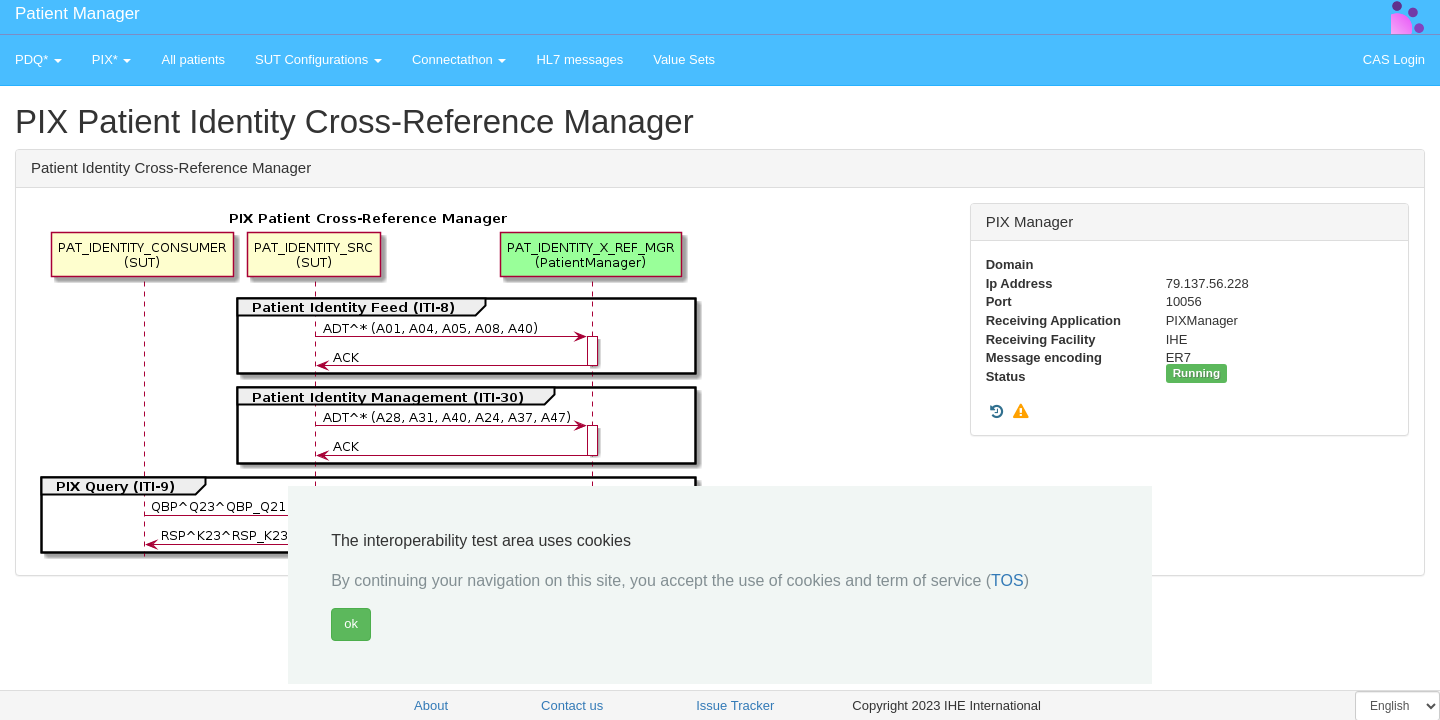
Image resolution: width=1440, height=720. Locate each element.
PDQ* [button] (38, 59)
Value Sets (684, 59)
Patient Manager (77, 13)
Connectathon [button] (459, 59)
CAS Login (1394, 59)
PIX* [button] (112, 59)
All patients (193, 59)
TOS (1007, 580)
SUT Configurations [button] (318, 59)
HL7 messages (579, 59)
